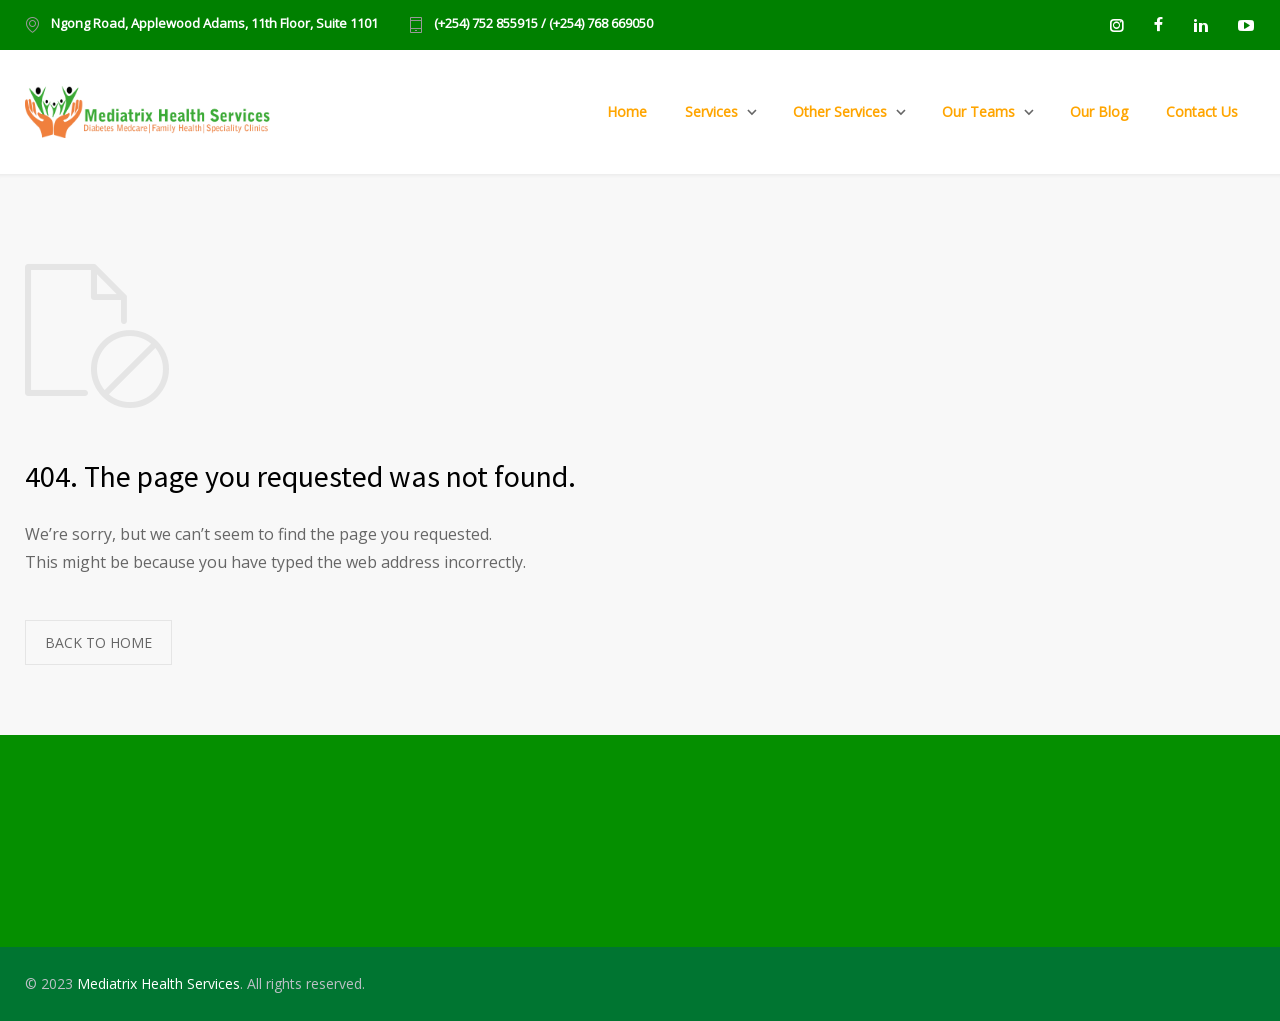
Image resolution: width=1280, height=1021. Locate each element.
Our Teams (978, 111)
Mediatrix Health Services (158, 983)
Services (711, 111)
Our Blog (1099, 111)
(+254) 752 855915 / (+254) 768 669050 (543, 24)
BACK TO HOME (98, 642)
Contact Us (1202, 111)
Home (627, 111)
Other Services (840, 111)
